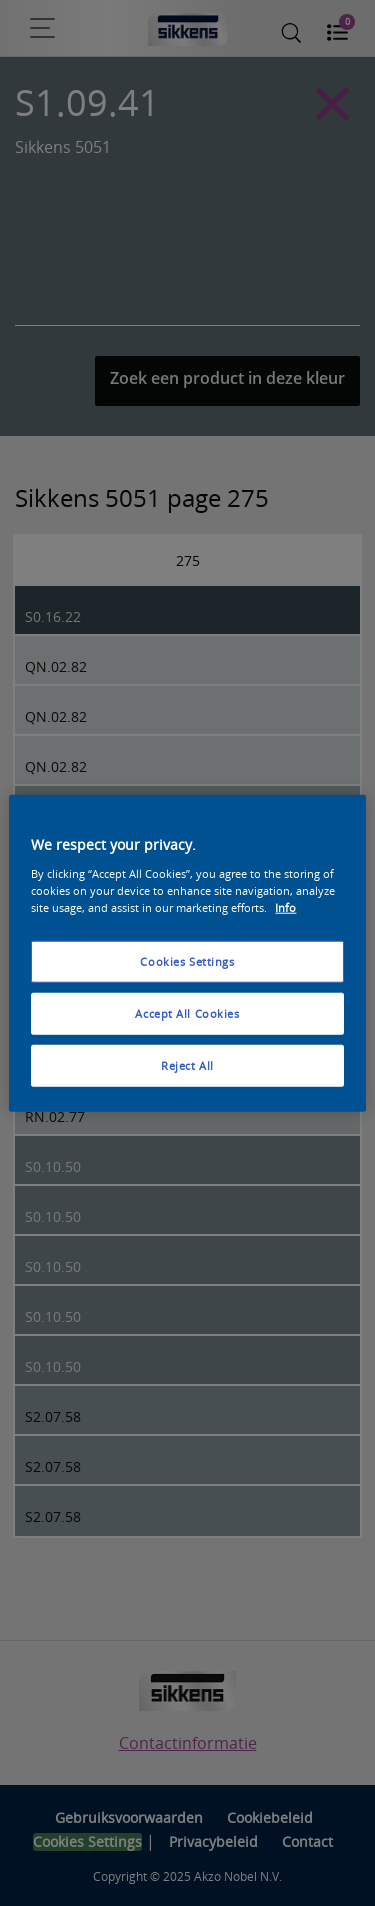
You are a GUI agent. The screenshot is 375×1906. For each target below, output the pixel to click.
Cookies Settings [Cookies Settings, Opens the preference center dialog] (187, 961)
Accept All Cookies (187, 1012)
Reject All (187, 1064)
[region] (187, 953)
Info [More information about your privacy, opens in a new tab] (285, 906)
